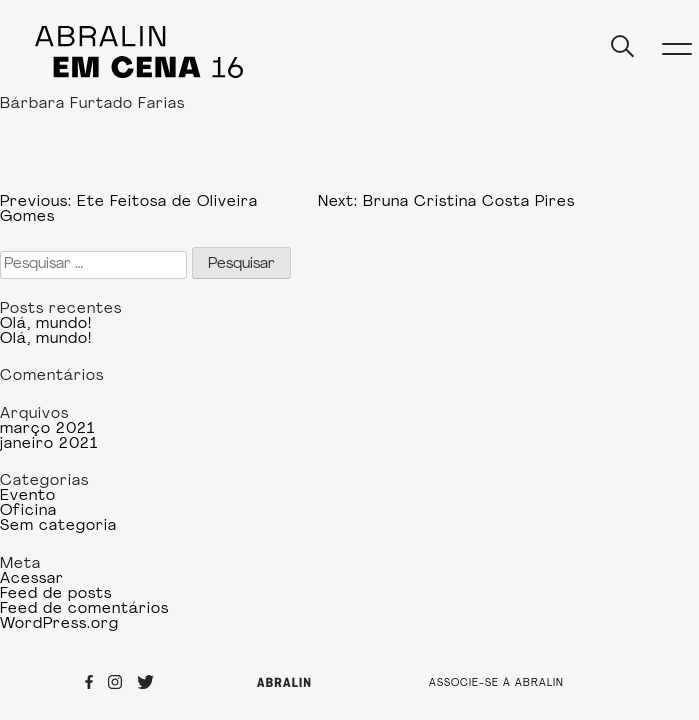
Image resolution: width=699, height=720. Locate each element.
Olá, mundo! (46, 324)
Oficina (28, 511)
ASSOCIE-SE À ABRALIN (496, 684)
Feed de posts (56, 594)
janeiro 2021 (49, 444)
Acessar (32, 579)
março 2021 (47, 429)
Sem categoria (58, 526)
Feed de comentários (84, 609)
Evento (28, 496)
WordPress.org (59, 624)
